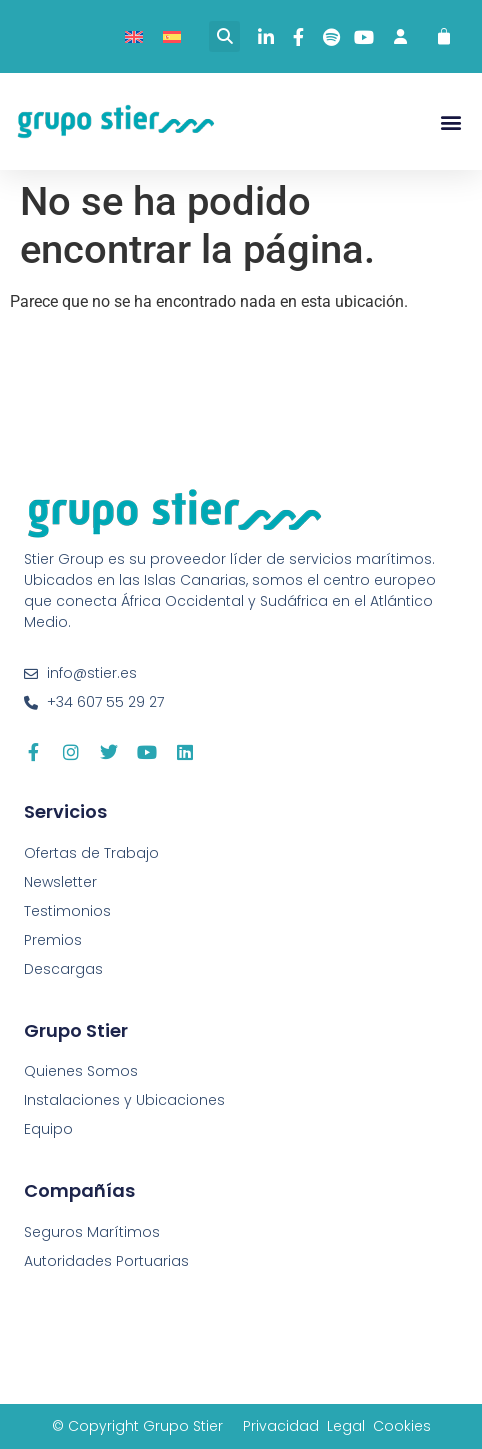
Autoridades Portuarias (106, 1261)
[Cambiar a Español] (172, 36)
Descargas (63, 969)
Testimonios (67, 911)
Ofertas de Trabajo (91, 853)
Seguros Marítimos (92, 1232)
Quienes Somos (81, 1071)
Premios (53, 940)
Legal (346, 1426)
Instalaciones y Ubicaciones (124, 1100)
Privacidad (281, 1426)
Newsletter (60, 882)
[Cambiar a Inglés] (134, 36)
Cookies (402, 1426)
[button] (224, 36)
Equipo (48, 1129)
